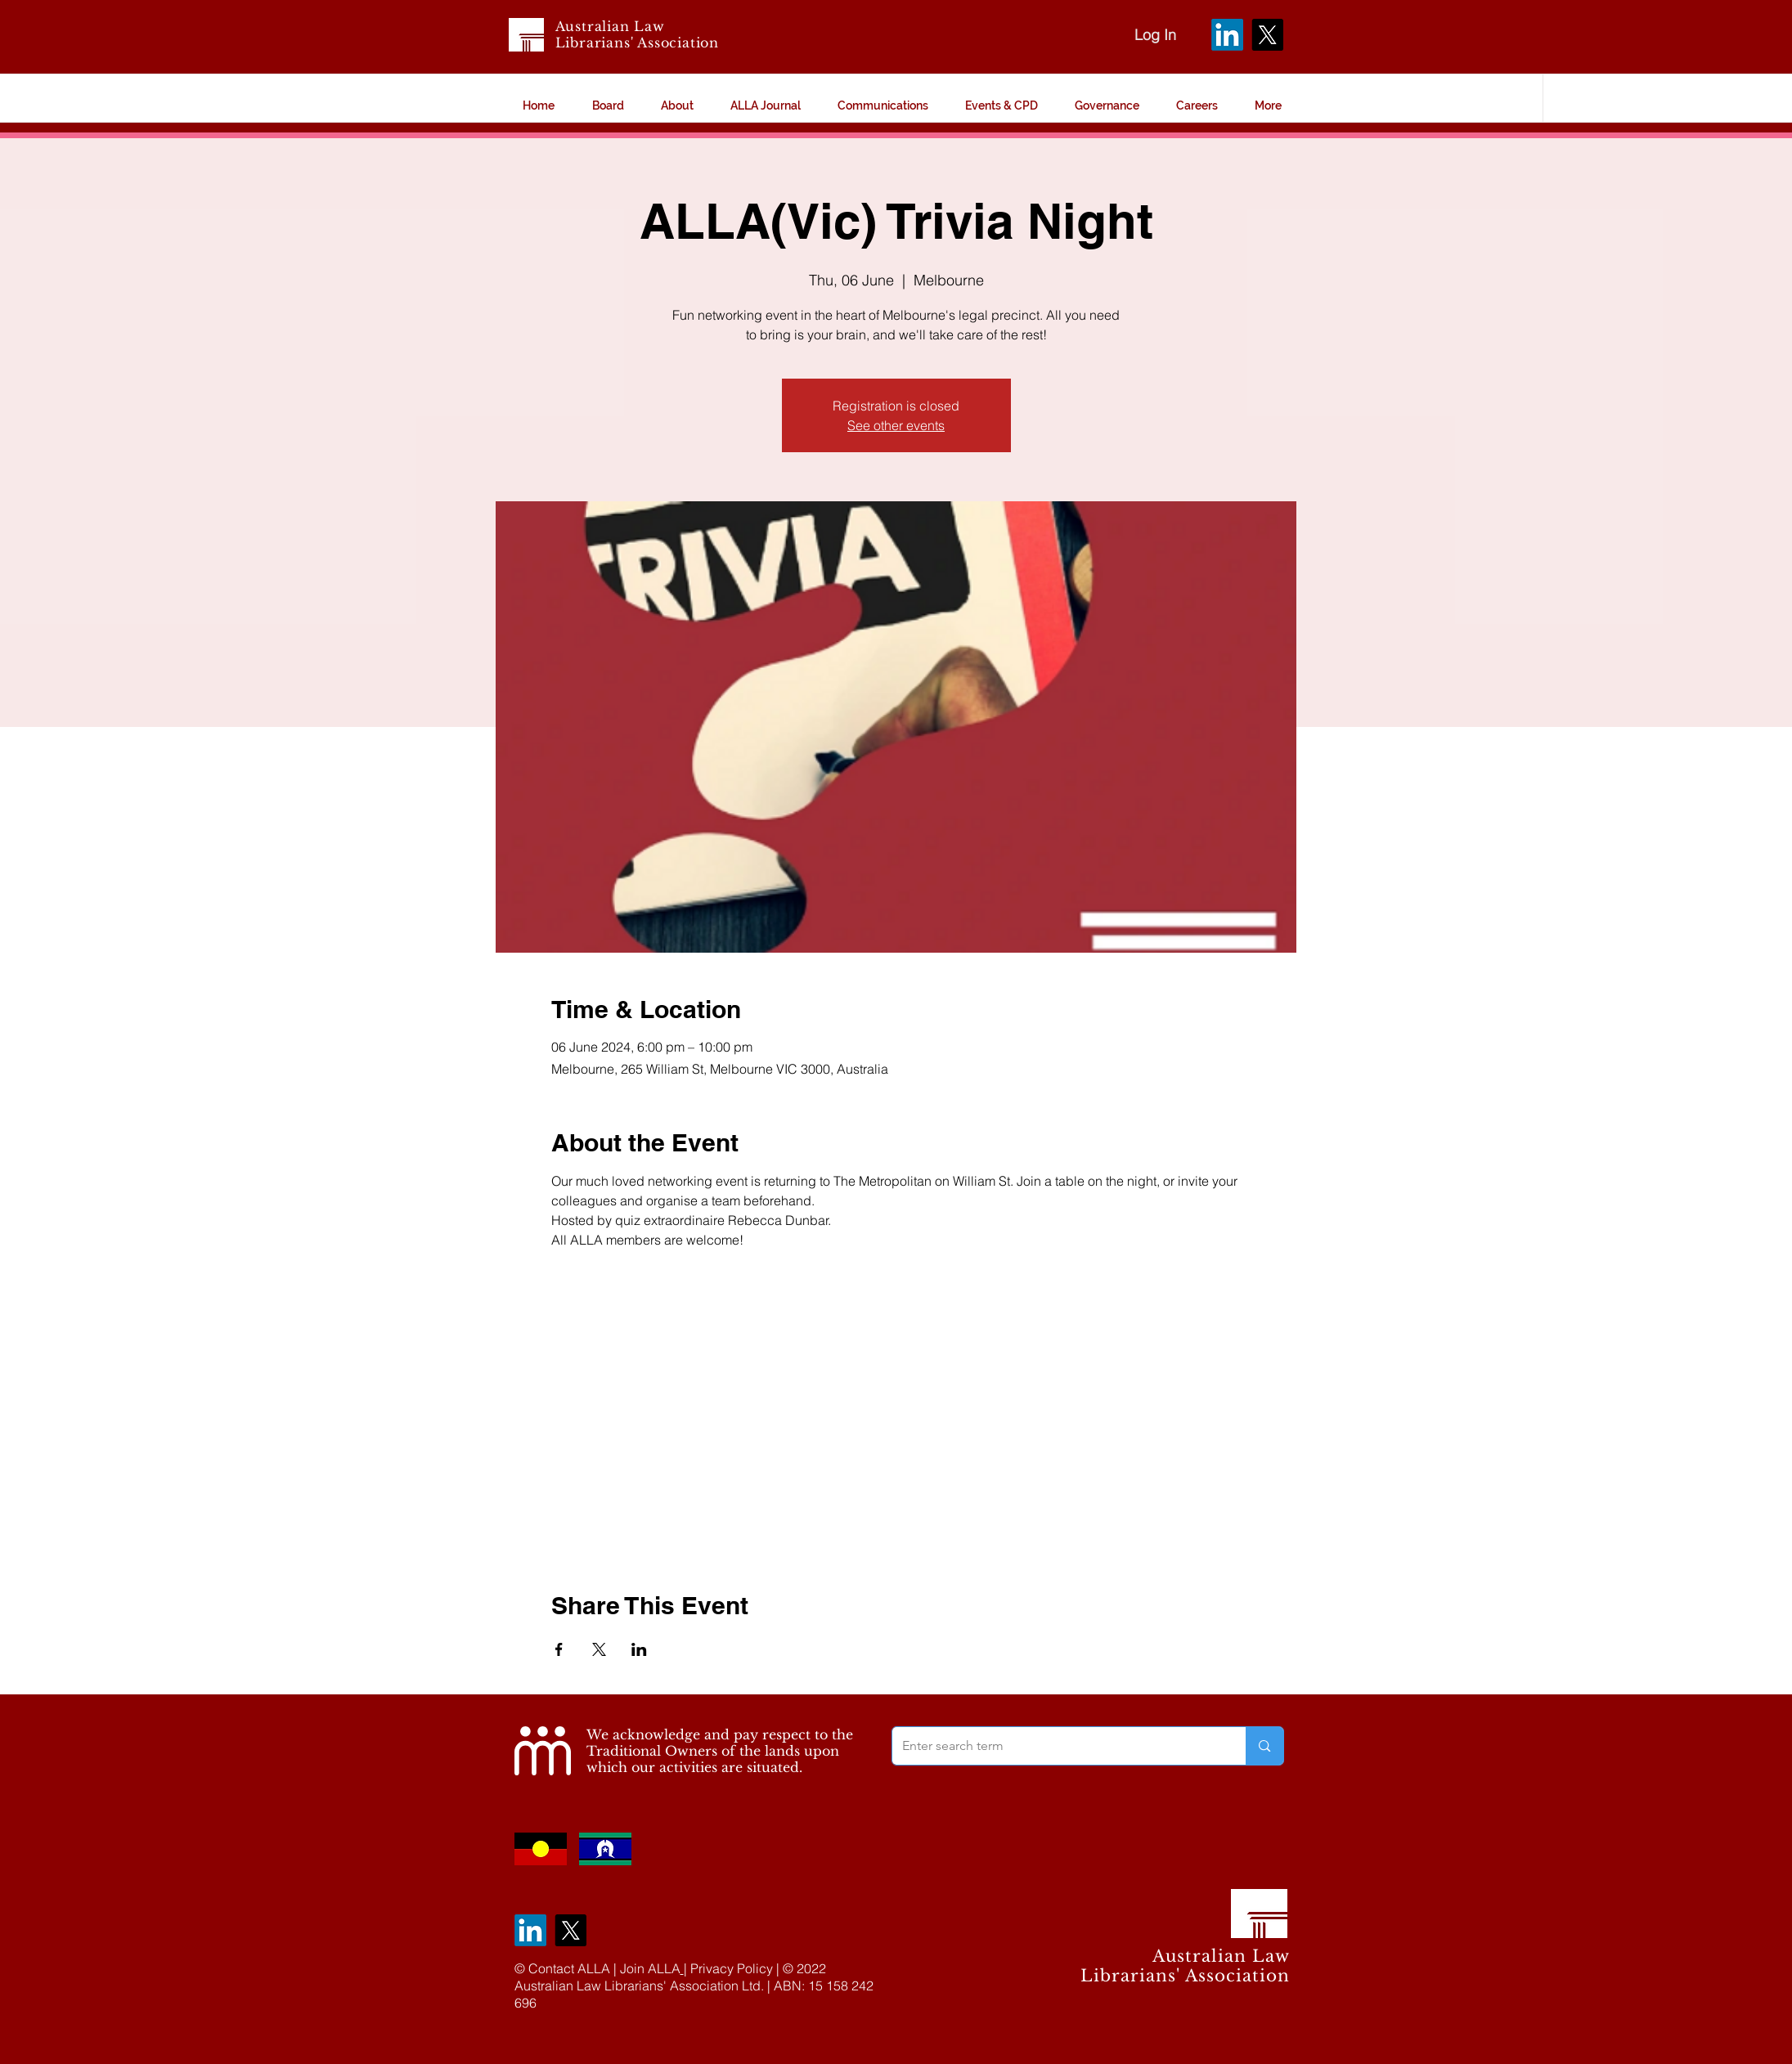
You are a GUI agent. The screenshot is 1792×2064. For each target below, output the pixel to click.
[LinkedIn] (1227, 35)
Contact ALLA (569, 1968)
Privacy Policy (731, 1968)
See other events (896, 425)
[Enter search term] (1057, 1746)
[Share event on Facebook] (559, 1649)
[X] (1267, 35)
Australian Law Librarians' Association (637, 34)
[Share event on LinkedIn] (639, 1649)
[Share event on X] (599, 1649)
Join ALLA (650, 1968)
